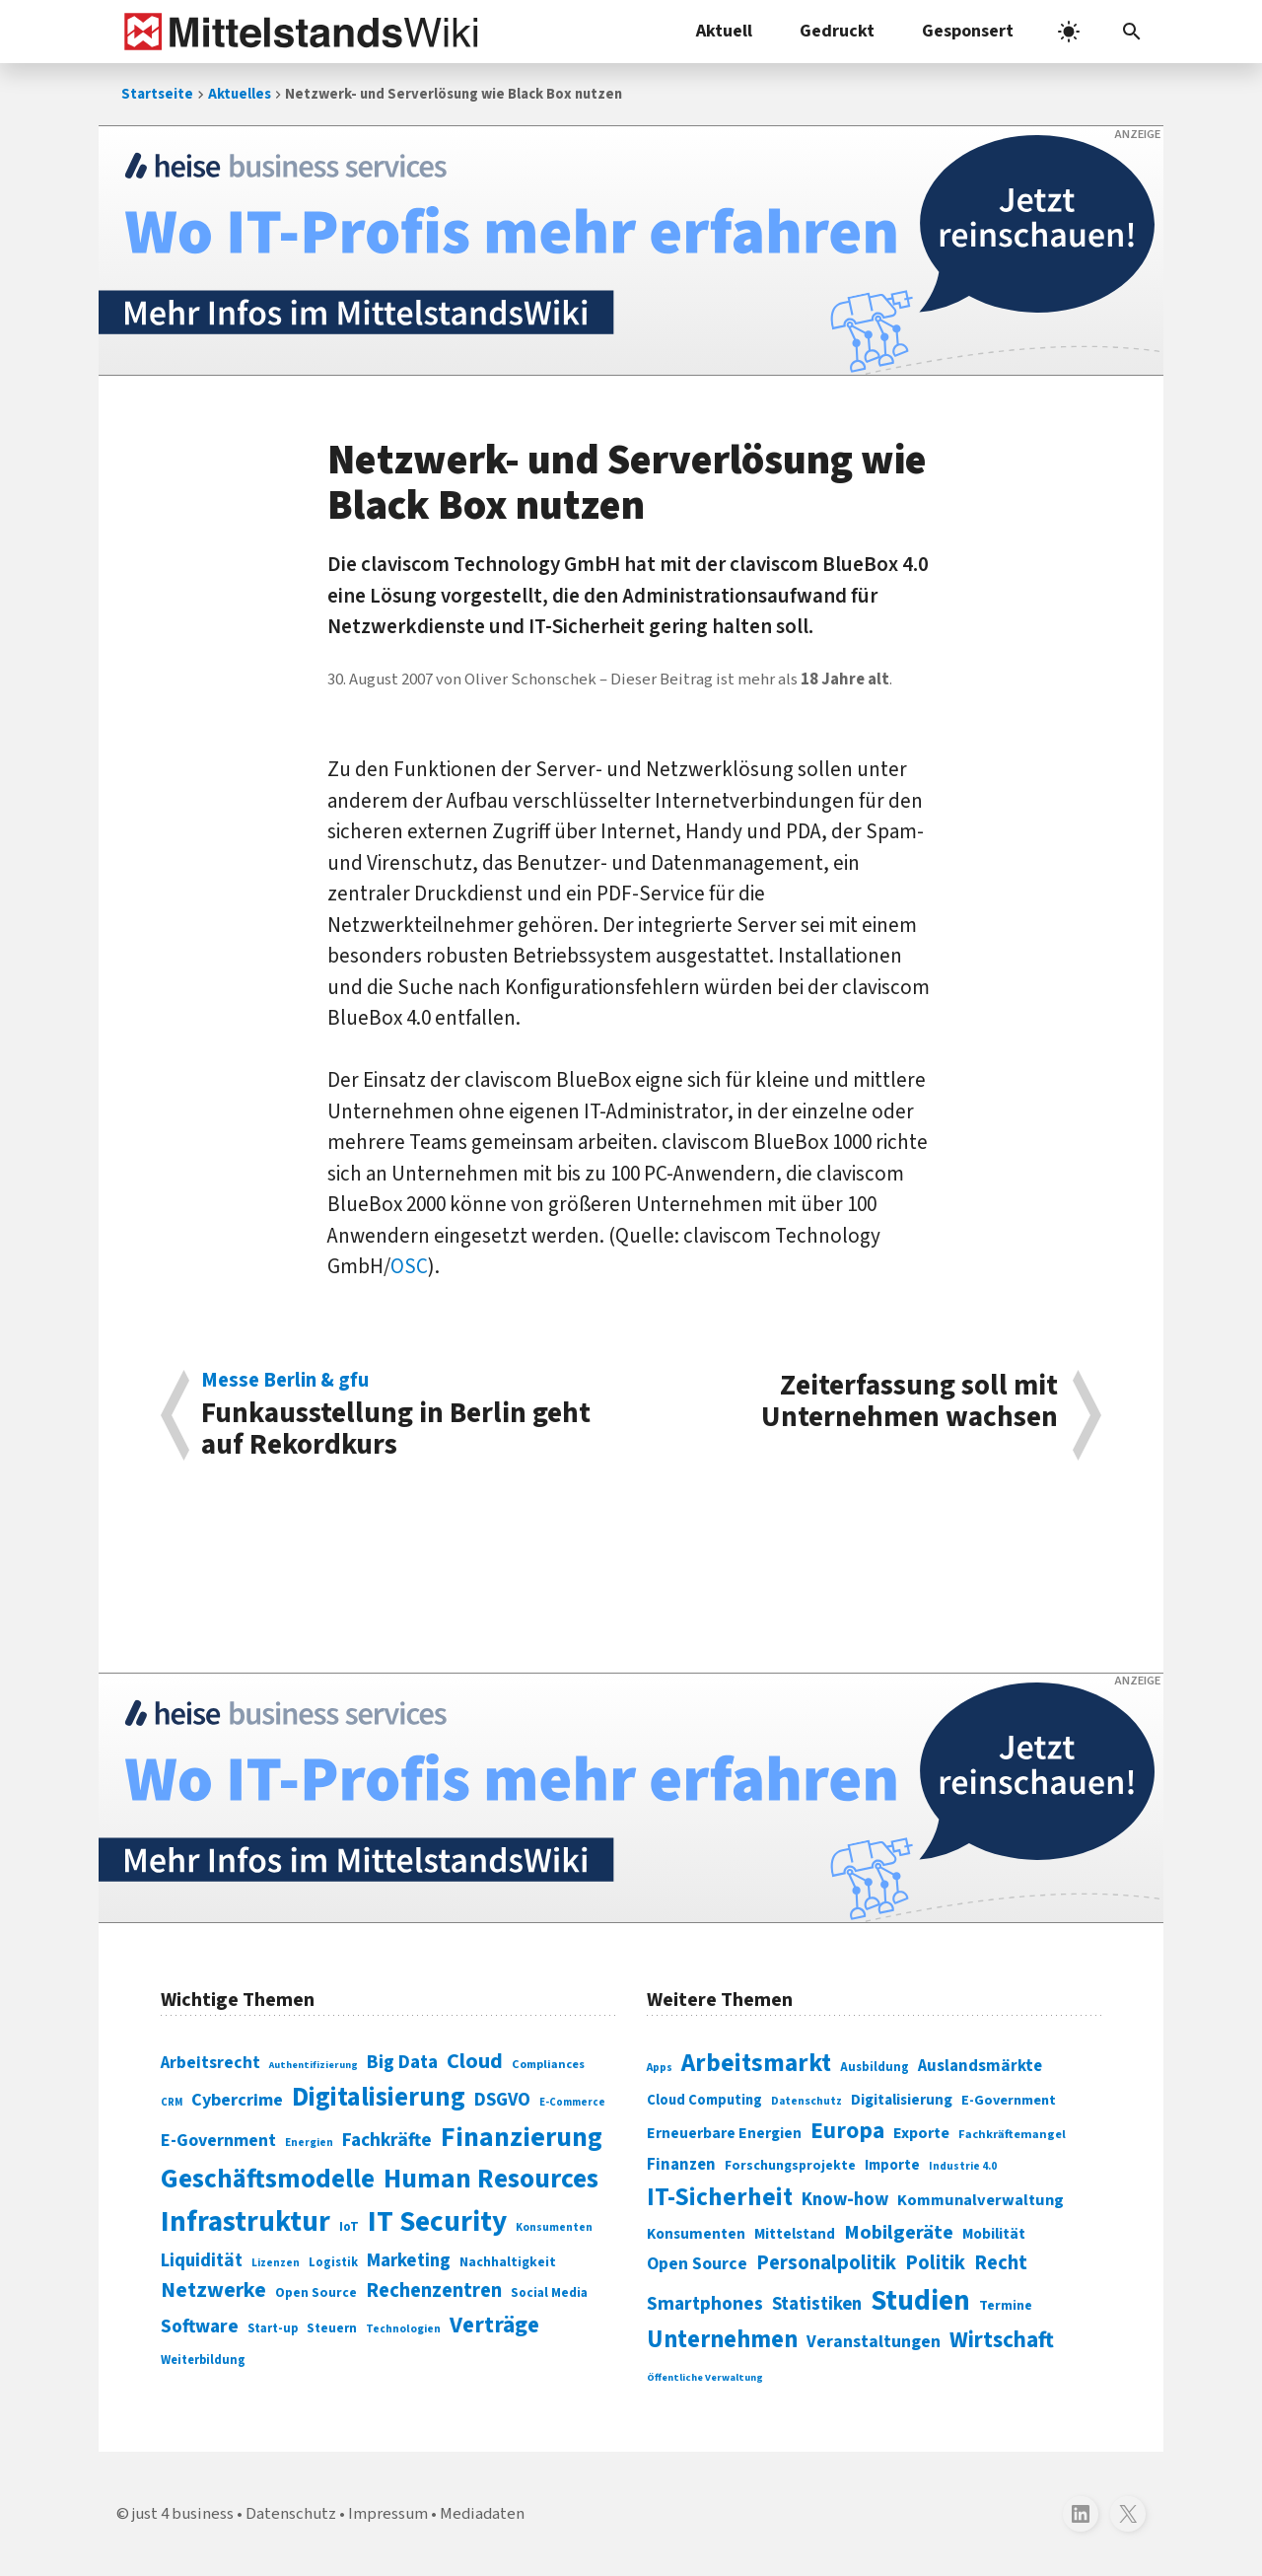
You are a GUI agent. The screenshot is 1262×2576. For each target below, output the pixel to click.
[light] (1068, 31)
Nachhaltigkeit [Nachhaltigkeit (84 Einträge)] (507, 2262)
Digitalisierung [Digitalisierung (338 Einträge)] (378, 2097)
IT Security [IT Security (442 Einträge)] (437, 2222)
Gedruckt (837, 31)
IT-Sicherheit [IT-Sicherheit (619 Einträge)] (720, 2197)
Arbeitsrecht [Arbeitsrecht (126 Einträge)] (210, 2062)
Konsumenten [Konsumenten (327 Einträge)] (696, 2234)
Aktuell (724, 31)
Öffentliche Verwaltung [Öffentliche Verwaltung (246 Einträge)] (705, 2377)
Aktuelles (239, 94)
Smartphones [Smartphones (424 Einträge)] (705, 2304)
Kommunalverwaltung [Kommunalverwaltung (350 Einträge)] (980, 2200)
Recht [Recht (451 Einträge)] (1000, 2263)
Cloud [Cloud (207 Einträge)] (475, 2061)
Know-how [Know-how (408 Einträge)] (845, 2199)
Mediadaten (482, 2514)
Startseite (157, 94)
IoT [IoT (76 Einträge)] (349, 2227)
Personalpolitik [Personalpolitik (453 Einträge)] (826, 2263)
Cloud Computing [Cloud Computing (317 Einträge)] (704, 2100)
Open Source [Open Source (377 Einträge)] (697, 2264)
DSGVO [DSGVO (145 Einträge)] (502, 2100)
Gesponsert (968, 31)
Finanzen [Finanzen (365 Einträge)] (681, 2165)
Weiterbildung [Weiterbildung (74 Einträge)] (203, 2360)
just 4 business (183, 2514)
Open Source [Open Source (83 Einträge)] (316, 2292)
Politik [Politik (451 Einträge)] (935, 2263)
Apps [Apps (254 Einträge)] (659, 2067)
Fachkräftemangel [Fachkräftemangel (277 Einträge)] (1012, 2134)
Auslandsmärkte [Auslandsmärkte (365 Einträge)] (980, 2066)
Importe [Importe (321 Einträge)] (892, 2165)
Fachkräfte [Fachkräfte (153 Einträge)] (387, 2140)
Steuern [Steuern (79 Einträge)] (332, 2328)
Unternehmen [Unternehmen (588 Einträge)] (722, 2340)
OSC (409, 1266)
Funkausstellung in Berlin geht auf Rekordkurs (405, 1415)
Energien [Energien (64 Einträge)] (309, 2142)
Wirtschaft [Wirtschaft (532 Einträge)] (1001, 2340)
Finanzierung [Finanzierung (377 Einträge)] (521, 2137)
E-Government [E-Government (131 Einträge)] (218, 2140)
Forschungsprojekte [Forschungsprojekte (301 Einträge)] (790, 2166)
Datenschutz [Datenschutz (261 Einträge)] (806, 2101)
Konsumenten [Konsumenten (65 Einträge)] (554, 2227)
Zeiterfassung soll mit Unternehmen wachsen (909, 1404)
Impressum (388, 2514)
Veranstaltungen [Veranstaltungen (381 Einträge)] (873, 2341)
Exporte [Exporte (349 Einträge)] (921, 2133)
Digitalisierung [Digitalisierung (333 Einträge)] (901, 2100)
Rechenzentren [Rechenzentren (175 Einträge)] (434, 2290)
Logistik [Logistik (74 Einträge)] (333, 2262)
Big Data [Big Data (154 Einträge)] (402, 2062)
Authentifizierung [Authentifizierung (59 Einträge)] (313, 2064)
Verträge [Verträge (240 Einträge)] (494, 2325)
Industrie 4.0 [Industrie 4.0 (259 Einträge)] (963, 2166)
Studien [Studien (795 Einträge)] (920, 2301)
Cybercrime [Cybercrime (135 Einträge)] (237, 2099)
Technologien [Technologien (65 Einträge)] (403, 2329)
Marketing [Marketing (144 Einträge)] (409, 2261)
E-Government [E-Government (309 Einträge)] (1008, 2100)
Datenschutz (290, 2514)
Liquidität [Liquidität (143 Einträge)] (202, 2261)
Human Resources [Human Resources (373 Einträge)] (491, 2179)
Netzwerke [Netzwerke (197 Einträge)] (213, 2290)
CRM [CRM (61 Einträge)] (171, 2102)
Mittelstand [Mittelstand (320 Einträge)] (794, 2234)
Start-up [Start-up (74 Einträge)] (272, 2328)
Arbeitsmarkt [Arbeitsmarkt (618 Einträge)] (756, 2063)
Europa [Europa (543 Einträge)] (847, 2130)
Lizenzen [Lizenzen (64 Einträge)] (275, 2262)
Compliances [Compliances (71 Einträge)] (548, 2064)
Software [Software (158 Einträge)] (200, 2326)
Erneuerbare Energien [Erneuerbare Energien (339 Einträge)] (724, 2133)
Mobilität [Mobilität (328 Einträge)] (993, 2234)
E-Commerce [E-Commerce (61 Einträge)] (572, 2102)
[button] (1131, 31)
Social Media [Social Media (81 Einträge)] (549, 2292)
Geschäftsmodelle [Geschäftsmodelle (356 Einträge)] (268, 2179)
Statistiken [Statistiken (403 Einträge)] (817, 2304)
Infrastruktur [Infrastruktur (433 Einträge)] (245, 2222)
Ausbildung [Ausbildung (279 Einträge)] (874, 2067)
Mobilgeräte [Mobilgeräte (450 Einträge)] (898, 2232)
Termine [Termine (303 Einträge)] (1005, 2306)
